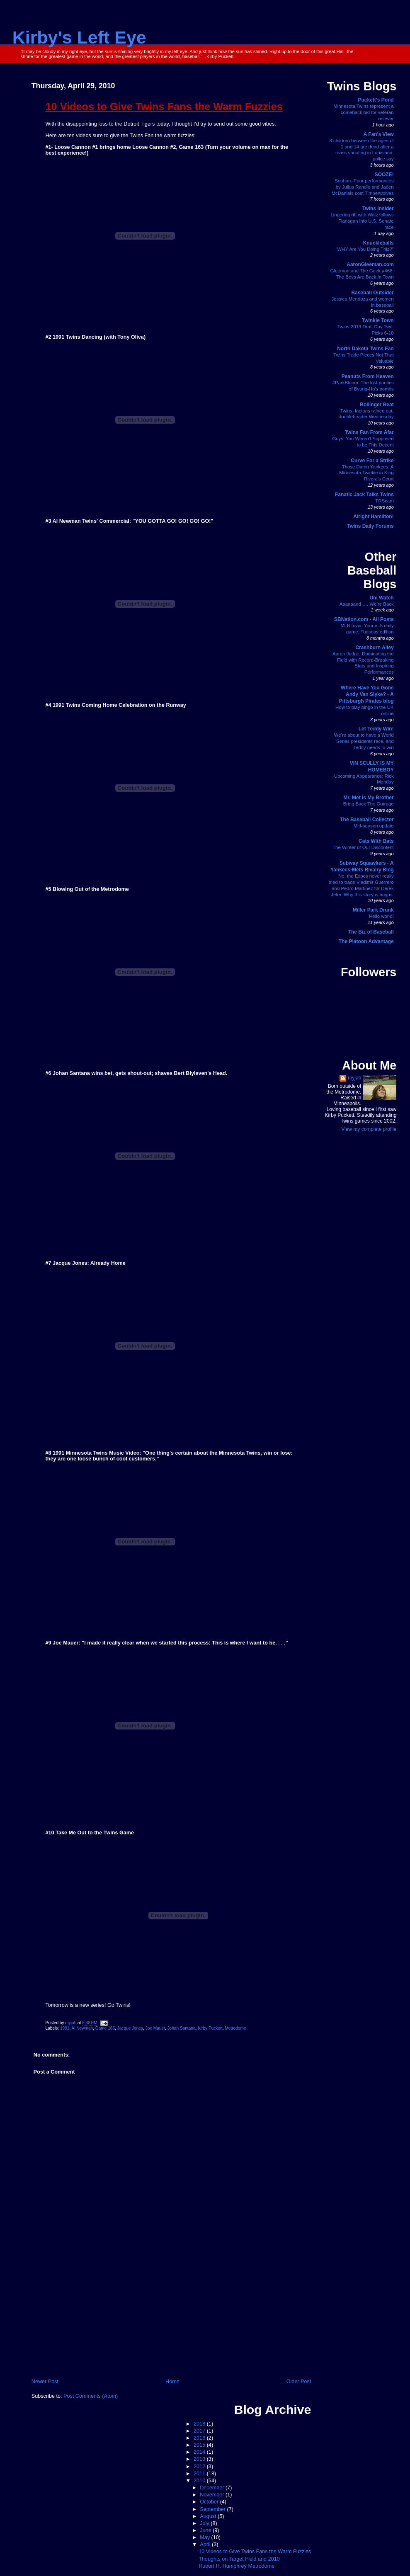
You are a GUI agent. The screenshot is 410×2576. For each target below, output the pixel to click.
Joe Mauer (155, 2028)
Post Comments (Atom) (90, 2396)
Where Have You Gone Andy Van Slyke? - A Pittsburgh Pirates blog (366, 694)
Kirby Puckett (210, 2028)
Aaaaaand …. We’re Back (367, 604)
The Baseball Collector (366, 819)
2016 (200, 2438)
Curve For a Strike (372, 460)
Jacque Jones (130, 2028)
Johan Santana (181, 2028)
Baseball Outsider (373, 293)
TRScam (384, 500)
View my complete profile (368, 1129)
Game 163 (105, 2028)
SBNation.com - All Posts (364, 619)
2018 (200, 2424)
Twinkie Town (378, 320)
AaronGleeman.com (370, 264)
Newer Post (45, 2381)
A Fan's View (379, 134)
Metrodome (235, 2028)
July (205, 2523)
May (205, 2537)
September (213, 2509)
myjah (354, 1078)
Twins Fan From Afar (369, 432)
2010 (200, 2481)
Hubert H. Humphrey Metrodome (236, 2566)
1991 (65, 2028)
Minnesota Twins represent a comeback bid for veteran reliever (363, 112)
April (206, 2544)
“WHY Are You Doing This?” (365, 249)
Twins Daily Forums (370, 526)
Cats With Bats (376, 841)
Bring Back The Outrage (368, 803)
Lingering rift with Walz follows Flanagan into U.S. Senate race (362, 221)
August (209, 2516)
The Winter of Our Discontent (363, 847)
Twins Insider (378, 208)
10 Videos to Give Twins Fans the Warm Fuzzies (255, 2551)
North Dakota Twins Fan (365, 349)
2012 (200, 2466)
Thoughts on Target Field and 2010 (239, 2559)
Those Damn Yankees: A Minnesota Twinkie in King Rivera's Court (366, 473)
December (213, 2488)
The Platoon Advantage (366, 941)
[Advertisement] (171, 2315)
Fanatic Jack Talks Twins (364, 494)
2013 (200, 2459)
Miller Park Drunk (373, 910)
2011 (200, 2474)
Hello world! (381, 916)
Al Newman (82, 2028)
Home (172, 2381)
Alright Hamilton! (373, 516)
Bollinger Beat (376, 405)
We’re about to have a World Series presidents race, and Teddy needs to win (364, 741)
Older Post (298, 2381)
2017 (200, 2431)
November (213, 2495)
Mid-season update (374, 825)
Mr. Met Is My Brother (368, 797)
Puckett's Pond (375, 100)
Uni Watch (381, 598)
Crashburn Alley (374, 647)
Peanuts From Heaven (368, 376)
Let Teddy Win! (376, 729)
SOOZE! (384, 174)
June (206, 2530)
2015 (200, 2445)
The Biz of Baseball (371, 932)
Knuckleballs (378, 243)
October (210, 2502)
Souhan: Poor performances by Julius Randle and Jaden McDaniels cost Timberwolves (363, 187)
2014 (200, 2452)
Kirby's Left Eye (79, 37)
